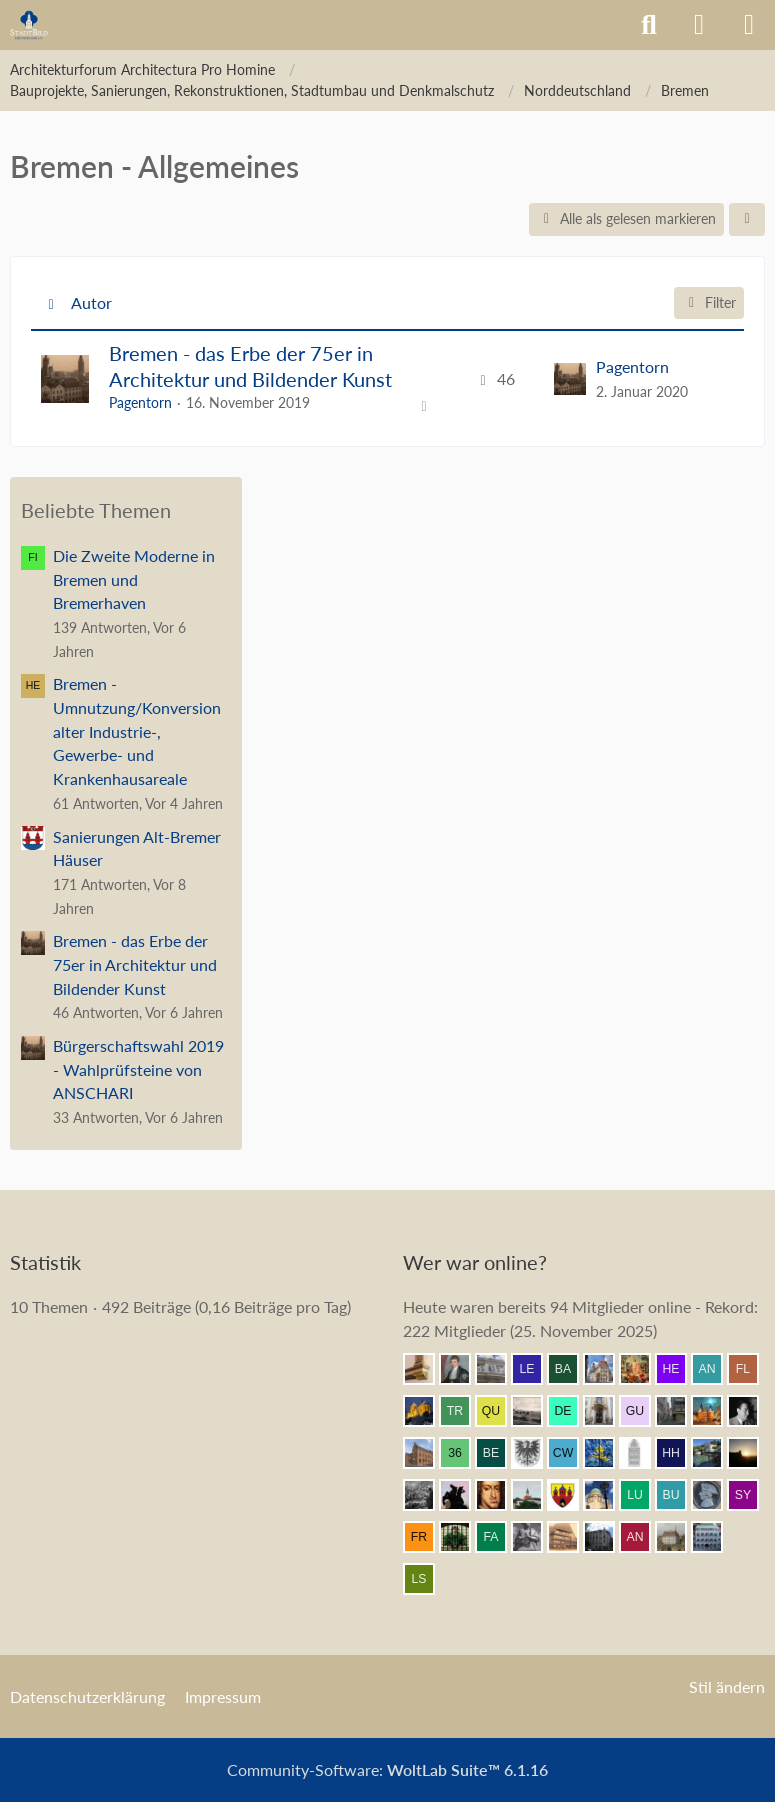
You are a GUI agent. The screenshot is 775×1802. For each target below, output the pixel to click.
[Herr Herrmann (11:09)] (679, 1453)
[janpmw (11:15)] (427, 1453)
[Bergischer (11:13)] (499, 1453)
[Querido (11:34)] (499, 1411)
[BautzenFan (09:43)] (715, 1537)
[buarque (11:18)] (751, 1411)
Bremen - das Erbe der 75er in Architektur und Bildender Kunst (250, 366)
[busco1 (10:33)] (679, 1495)
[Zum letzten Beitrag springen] (570, 379)
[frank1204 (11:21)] (715, 1411)
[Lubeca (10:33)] (643, 1495)
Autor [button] (91, 302)
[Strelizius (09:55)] (679, 1537)
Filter (709, 302)
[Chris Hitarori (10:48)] (607, 1495)
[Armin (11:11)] (535, 1453)
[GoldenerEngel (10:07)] (571, 1537)
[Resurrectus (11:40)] (643, 1369)
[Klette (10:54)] (463, 1495)
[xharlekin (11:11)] (643, 1453)
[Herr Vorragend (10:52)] (499, 1495)
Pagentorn (140, 402)
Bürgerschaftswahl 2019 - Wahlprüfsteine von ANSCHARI (138, 1069)
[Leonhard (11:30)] (607, 1411)
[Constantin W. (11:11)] (571, 1453)
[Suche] (649, 25)
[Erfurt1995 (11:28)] (679, 1411)
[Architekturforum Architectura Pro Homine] (29, 25)
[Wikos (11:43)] (499, 1369)
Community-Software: (387, 1769)
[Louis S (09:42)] (427, 1579)
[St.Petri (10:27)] (463, 1537)
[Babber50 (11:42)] (571, 1369)
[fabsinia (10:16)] (499, 1537)
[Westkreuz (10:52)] (571, 1495)
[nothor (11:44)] (427, 1369)
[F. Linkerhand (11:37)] (751, 1369)
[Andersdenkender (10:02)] (643, 1537)
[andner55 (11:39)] (715, 1369)
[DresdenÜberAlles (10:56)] (427, 1495)
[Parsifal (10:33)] (715, 1495)
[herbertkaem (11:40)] (679, 1369)
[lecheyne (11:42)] (535, 1369)
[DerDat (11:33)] (535, 1411)
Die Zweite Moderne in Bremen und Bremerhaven (134, 579)
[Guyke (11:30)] (643, 1411)
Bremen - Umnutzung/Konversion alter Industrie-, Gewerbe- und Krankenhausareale (137, 731)
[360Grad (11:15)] (463, 1453)
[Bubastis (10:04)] (607, 1537)
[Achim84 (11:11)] (607, 1453)
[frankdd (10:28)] (427, 1537)
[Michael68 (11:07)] (715, 1453)
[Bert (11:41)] (607, 1369)
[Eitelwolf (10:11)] (535, 1537)
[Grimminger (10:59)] (751, 1453)
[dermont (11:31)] (571, 1411)
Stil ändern (727, 1686)
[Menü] (749, 25)
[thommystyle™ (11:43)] (463, 1369)
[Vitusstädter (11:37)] (427, 1411)
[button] (747, 219)
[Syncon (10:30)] (751, 1495)
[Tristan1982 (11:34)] (463, 1411)
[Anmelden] (699, 25)
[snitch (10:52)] (535, 1495)
